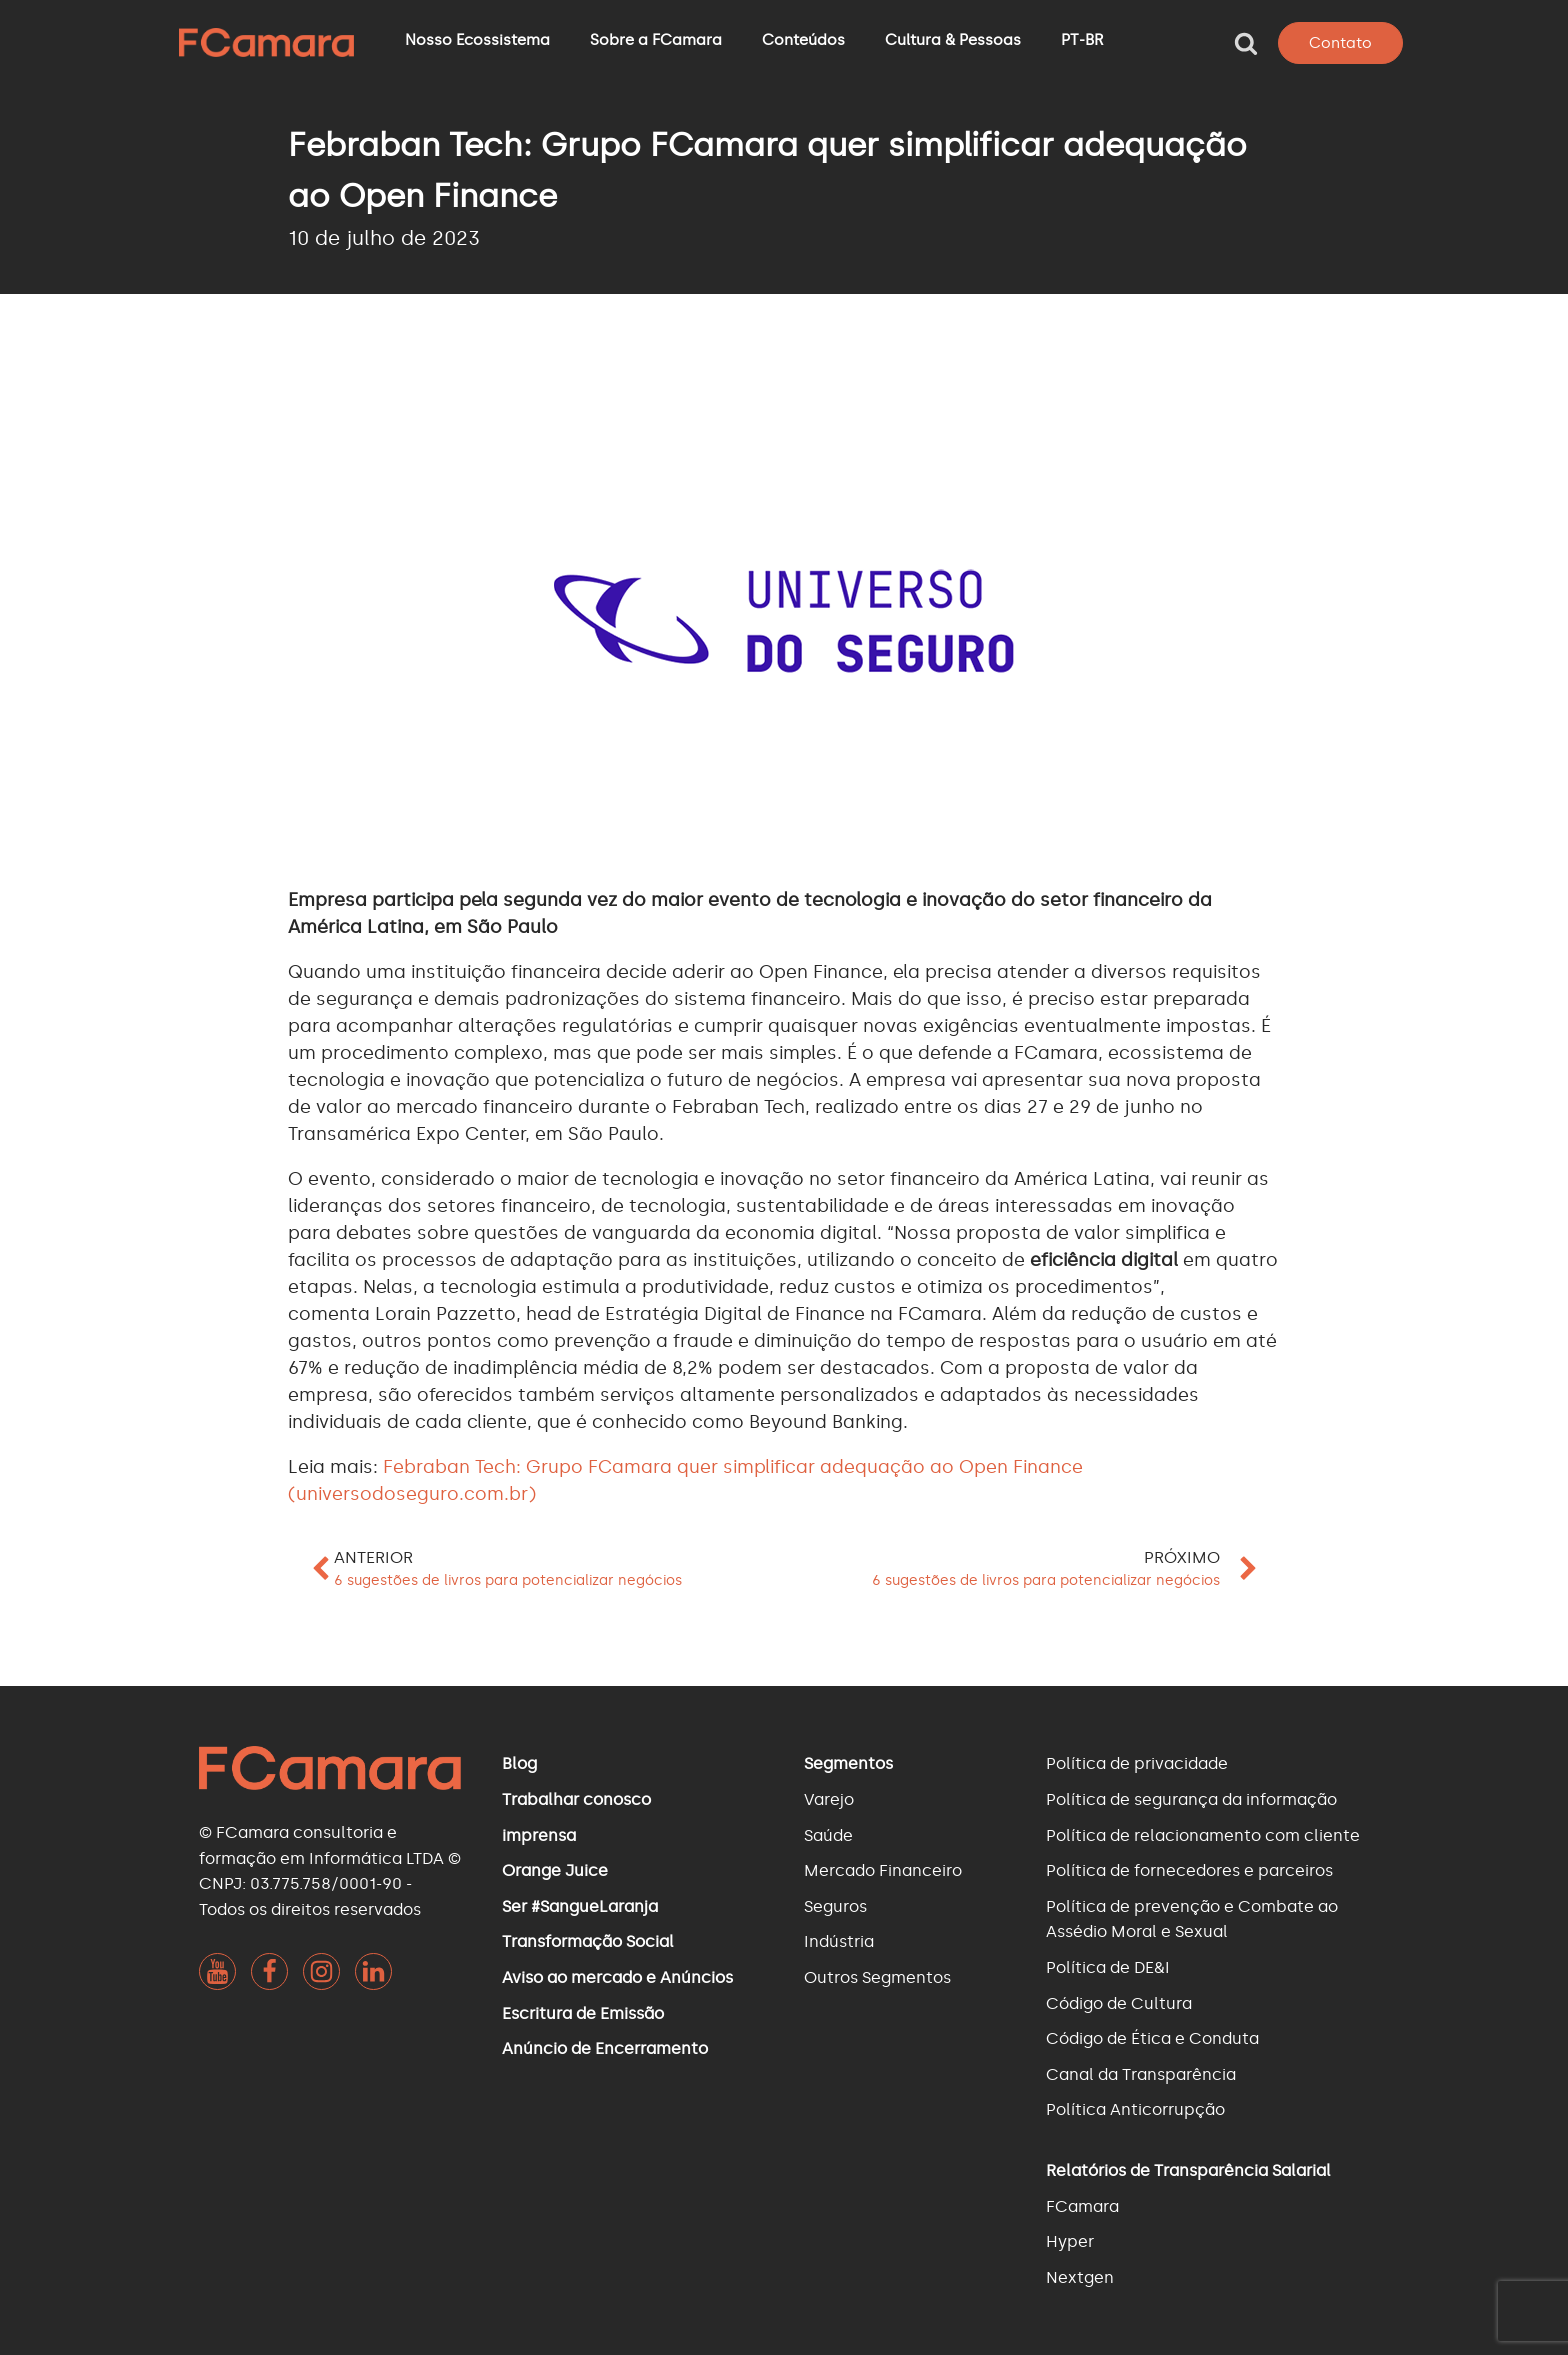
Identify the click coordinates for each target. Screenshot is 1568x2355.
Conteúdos (803, 40)
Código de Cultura (1119, 2003)
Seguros (835, 1906)
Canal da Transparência (1141, 2074)
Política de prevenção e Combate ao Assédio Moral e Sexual (1192, 1919)
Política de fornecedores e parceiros (1189, 1870)
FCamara (1082, 2206)
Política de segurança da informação (1191, 1799)
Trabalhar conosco (576, 1799)
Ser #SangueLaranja (580, 1906)
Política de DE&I (1108, 1967)
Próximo (1182, 1557)
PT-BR (1082, 40)
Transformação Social (588, 1941)
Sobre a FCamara (656, 40)
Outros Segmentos (877, 1977)
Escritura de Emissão (583, 2013)
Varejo (829, 1799)
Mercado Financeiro (883, 1870)
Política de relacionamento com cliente (1203, 1835)
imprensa (539, 1835)
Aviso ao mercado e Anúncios (617, 1977)
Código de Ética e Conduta (1152, 2038)
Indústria (839, 1941)
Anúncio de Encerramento (605, 2048)
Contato (1340, 43)
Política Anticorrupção (1135, 2109)
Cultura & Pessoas (953, 40)
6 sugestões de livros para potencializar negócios (508, 1580)
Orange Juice (555, 1870)
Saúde (828, 1835)
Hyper (1070, 2241)
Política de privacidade (1137, 1763)
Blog (519, 1763)
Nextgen (1080, 2277)
